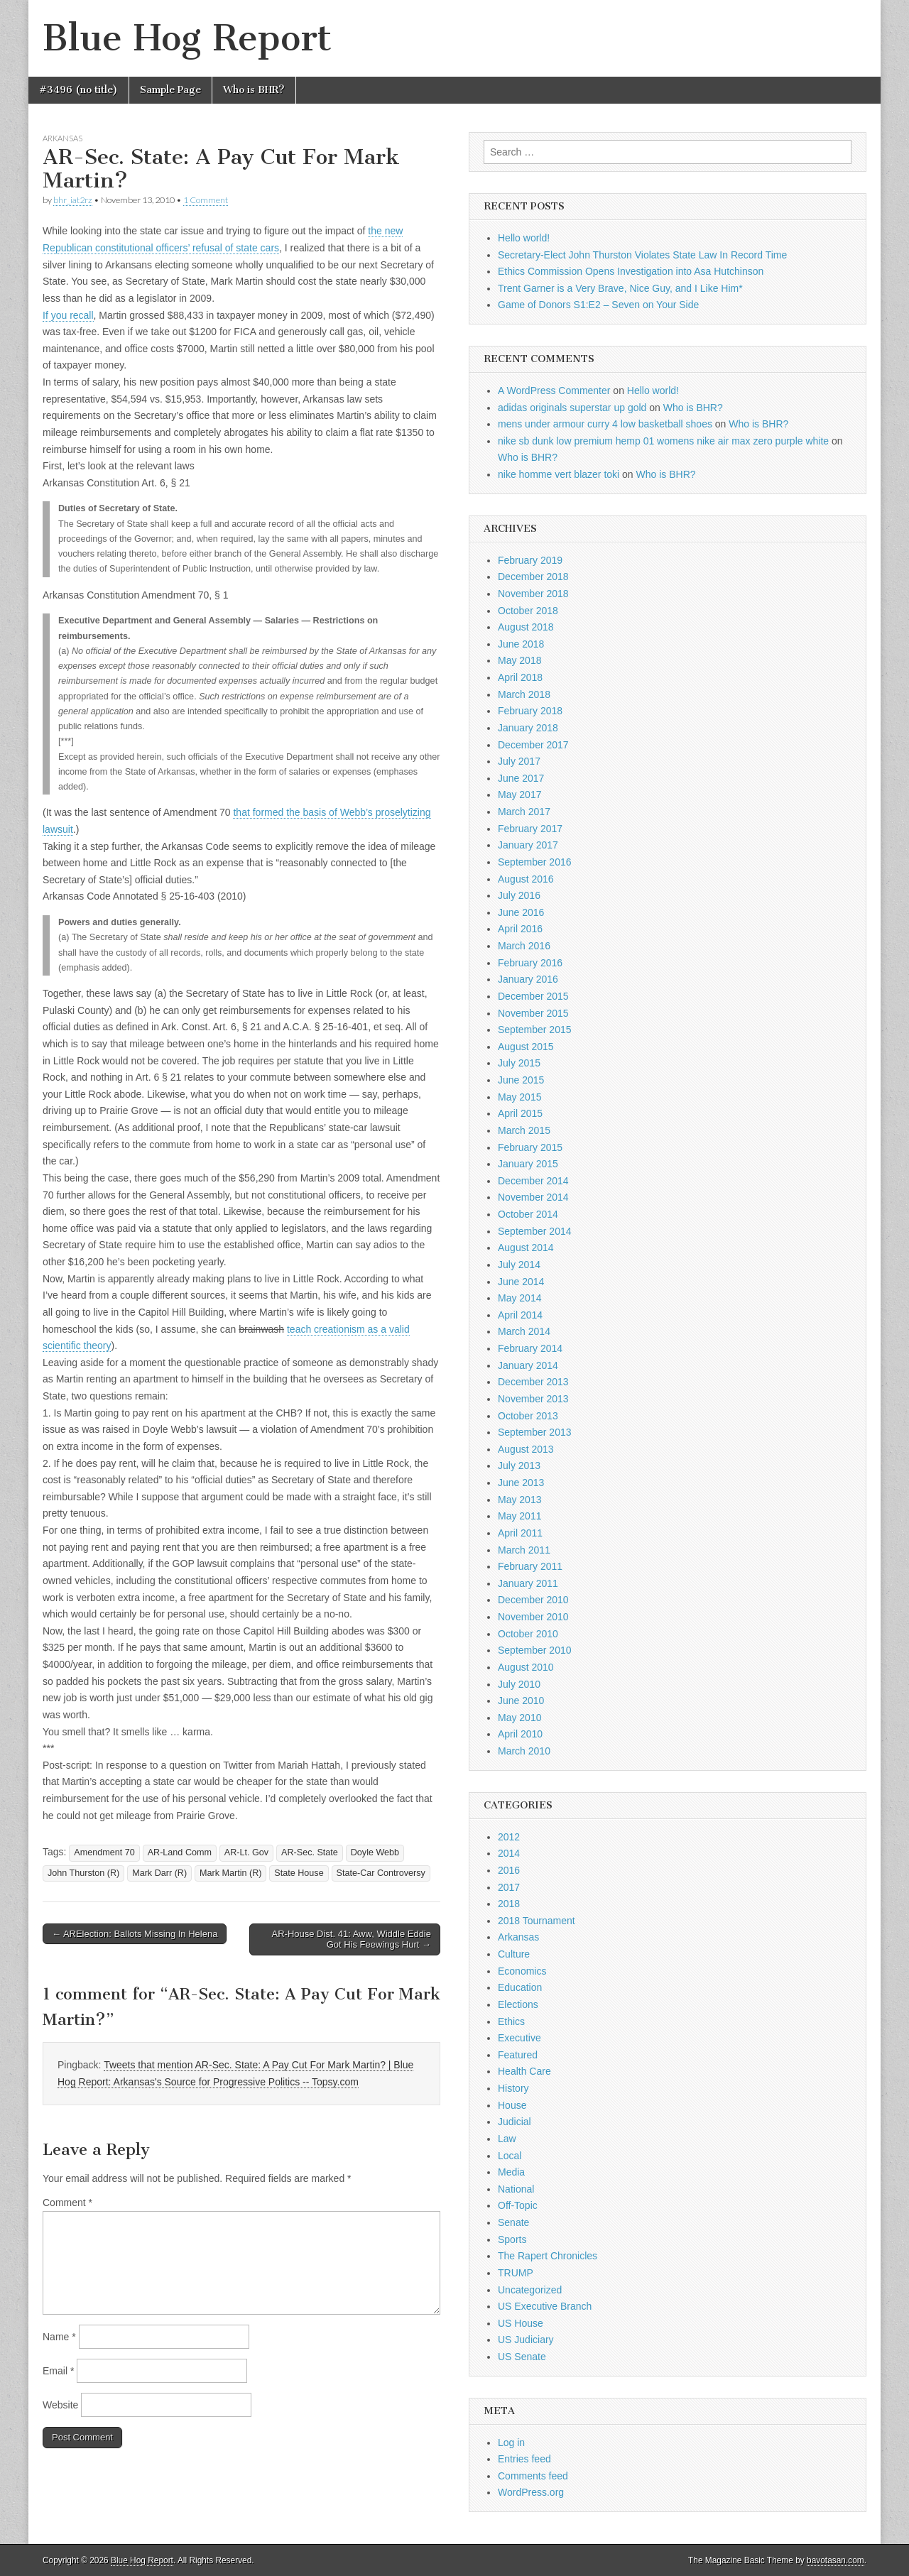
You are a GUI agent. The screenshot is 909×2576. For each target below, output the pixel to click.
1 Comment (205, 200)
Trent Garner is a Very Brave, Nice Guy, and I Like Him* (620, 288)
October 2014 (528, 1214)
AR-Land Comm (180, 1852)
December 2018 (533, 576)
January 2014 (528, 1365)
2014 (509, 1853)
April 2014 (520, 1315)
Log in (511, 2442)
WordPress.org (531, 2492)
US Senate (522, 2356)
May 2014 (519, 1298)
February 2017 (530, 828)
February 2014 (530, 1348)
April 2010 (520, 1734)
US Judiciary (526, 2339)
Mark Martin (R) (230, 1873)
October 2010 (528, 1633)
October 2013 (528, 1415)
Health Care (524, 2071)
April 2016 (520, 928)
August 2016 (526, 879)
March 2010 (524, 1751)
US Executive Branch (545, 2306)
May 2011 (519, 1516)
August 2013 (526, 1449)
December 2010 (533, 1599)
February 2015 (530, 1147)
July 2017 (519, 761)
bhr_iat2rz (72, 200)
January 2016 (528, 979)
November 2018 (533, 593)
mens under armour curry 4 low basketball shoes (605, 424)
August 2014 (526, 1247)
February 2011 (530, 1566)
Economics (522, 1971)
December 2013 (533, 1381)
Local (509, 2155)
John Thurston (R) (83, 1873)
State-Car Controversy (381, 1873)
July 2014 (519, 1264)
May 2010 (519, 1717)
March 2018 (524, 694)
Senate (513, 2222)
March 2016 (524, 945)
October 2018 (528, 610)
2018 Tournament (536, 1920)
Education (520, 1987)
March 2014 (524, 1331)
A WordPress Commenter (554, 390)
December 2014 (533, 1180)
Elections (518, 2004)
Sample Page (170, 90)
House (512, 2105)
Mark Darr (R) (159, 1873)
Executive (519, 2037)
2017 (509, 1887)
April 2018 (520, 677)
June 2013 (521, 1482)
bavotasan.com (835, 2560)
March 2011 (524, 1550)
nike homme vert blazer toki (558, 474)
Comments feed (533, 2476)
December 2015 (533, 996)
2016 (509, 1870)
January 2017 (528, 845)
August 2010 (526, 1667)
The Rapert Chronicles (547, 2255)
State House (298, 1873)
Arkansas (62, 138)
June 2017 (521, 778)
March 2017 (524, 811)
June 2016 (521, 912)
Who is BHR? (254, 90)
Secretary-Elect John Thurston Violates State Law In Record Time (642, 255)
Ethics (511, 2021)
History (513, 2088)
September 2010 (535, 1650)
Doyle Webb (375, 1852)
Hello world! (524, 238)
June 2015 (521, 1080)
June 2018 (521, 644)
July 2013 (519, 1465)
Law (507, 2138)
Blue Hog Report (187, 38)
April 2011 (520, 1533)
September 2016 (535, 862)
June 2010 (521, 1700)
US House (520, 2323)
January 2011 (528, 1583)
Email (58, 2370)
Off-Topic (518, 2205)
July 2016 (519, 895)
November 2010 (533, 1616)
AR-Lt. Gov (246, 1852)
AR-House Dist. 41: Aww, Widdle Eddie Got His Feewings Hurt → (351, 1939)
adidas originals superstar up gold (572, 407)
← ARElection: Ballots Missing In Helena (134, 1933)
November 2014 (533, 1197)
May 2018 (519, 660)
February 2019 (530, 560)
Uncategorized (530, 2290)
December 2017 (533, 745)
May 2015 (519, 1097)
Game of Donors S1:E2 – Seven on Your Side (598, 304)
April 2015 (520, 1113)
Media (511, 2172)
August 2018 (526, 627)
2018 (509, 1903)
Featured (518, 2055)
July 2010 (519, 1684)
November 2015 (533, 1013)
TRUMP (515, 2272)
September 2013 (535, 1432)
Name (59, 2336)
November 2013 (533, 1398)
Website (60, 2405)
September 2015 (535, 1029)
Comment (67, 2202)
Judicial (514, 2121)
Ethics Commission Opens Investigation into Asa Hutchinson (630, 271)
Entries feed (524, 2459)
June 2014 (521, 1281)
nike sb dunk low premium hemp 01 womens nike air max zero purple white (663, 441)
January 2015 (528, 1163)
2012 (509, 1837)
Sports (512, 2239)
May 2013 (519, 1499)
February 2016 (530, 962)
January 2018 (528, 727)
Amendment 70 (104, 1852)
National (516, 2189)
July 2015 (519, 1063)
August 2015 (526, 1046)
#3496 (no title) (78, 90)
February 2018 (530, 710)
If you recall (68, 315)
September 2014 (535, 1231)
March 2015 (524, 1130)
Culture (514, 1954)
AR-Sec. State (309, 1852)
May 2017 (519, 794)
